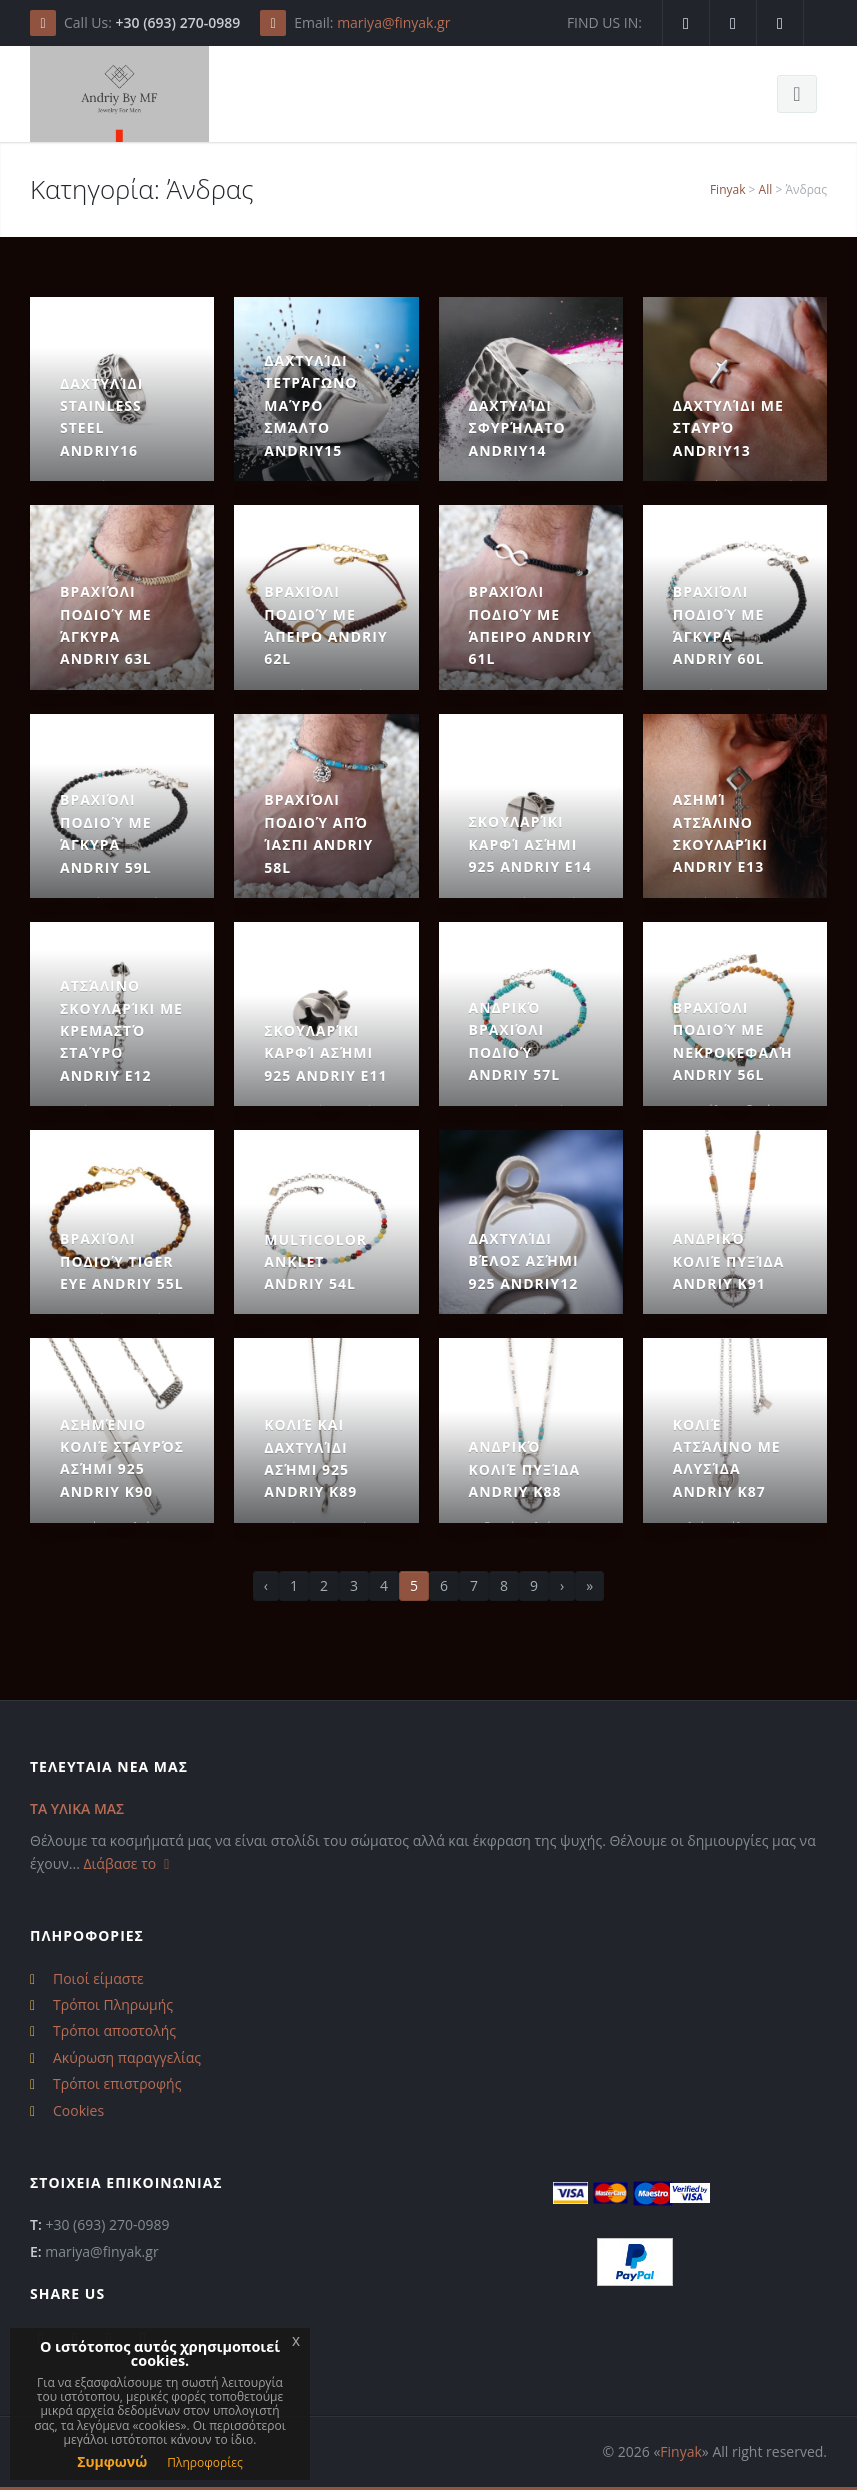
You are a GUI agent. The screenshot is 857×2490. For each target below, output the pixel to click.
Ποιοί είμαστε (98, 1978)
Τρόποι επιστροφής (117, 2083)
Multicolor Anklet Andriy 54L (315, 1262)
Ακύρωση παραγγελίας (127, 2057)
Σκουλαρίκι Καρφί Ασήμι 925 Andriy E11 (325, 1053)
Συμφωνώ (112, 2461)
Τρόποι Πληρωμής (113, 2004)
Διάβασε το (129, 1863)
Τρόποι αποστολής (114, 2030)
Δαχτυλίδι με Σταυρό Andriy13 (728, 428)
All (766, 189)
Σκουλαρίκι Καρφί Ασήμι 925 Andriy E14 (530, 844)
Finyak (728, 189)
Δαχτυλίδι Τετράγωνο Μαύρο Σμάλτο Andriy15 (310, 405)
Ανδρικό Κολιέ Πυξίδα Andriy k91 (729, 1261)
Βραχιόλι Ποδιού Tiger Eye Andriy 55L (122, 1261)
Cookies (78, 2110)
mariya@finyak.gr (393, 22)
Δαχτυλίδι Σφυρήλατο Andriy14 (517, 428)
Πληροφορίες (205, 2462)
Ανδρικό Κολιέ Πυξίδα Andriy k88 (525, 1469)
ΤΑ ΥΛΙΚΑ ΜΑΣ (77, 1808)
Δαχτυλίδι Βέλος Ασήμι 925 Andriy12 (524, 1261)
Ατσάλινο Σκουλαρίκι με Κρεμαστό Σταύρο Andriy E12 (121, 1030)
